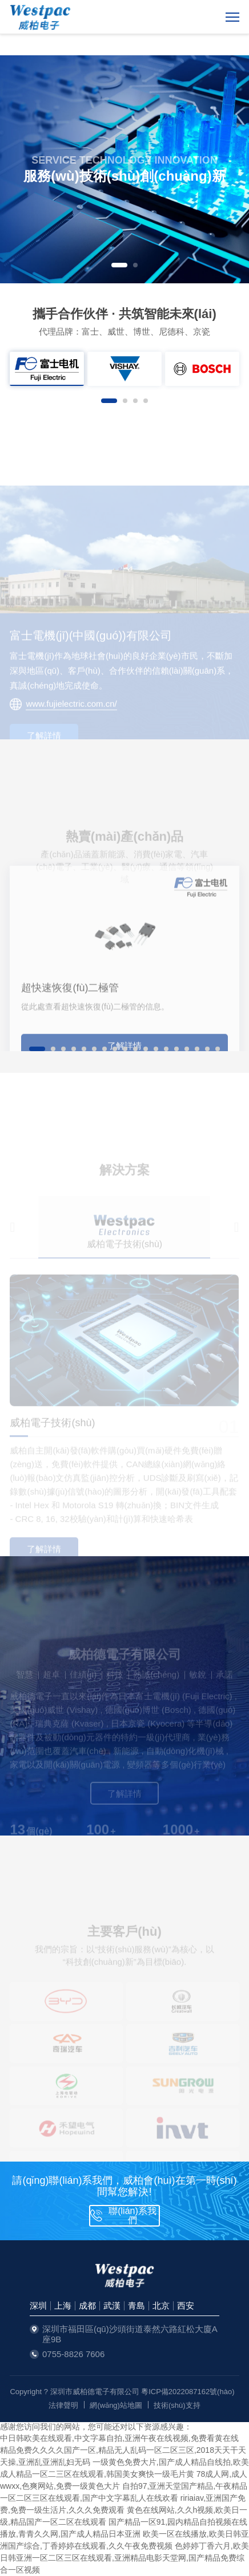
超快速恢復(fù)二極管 (70, 1041)
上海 (62, 2305)
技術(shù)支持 (177, 2405)
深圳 (38, 2305)
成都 (87, 2305)
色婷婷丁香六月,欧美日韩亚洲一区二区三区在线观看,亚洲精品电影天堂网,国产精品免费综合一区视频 (124, 2557)
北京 (161, 2305)
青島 (136, 2305)
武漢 (112, 2305)
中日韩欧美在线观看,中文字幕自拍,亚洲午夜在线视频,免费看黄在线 (119, 2438)
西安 (185, 2305)
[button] (119, 265)
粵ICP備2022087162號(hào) (187, 2391)
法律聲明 (63, 2405)
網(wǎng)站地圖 (116, 2405)
